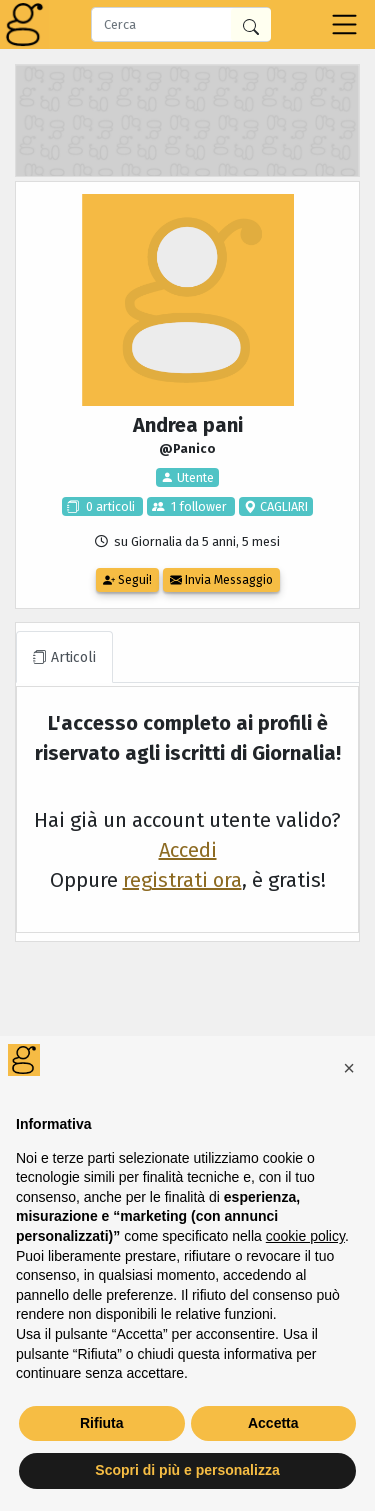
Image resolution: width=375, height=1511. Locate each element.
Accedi (188, 850)
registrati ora (182, 880)
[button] (349, 1068)
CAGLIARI (282, 506)
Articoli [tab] (64, 657)
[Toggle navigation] (344, 24)
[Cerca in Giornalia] (251, 24)
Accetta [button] (273, 1423)
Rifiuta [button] (102, 1423)
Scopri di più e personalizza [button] (187, 1470)
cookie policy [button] (305, 1236)
